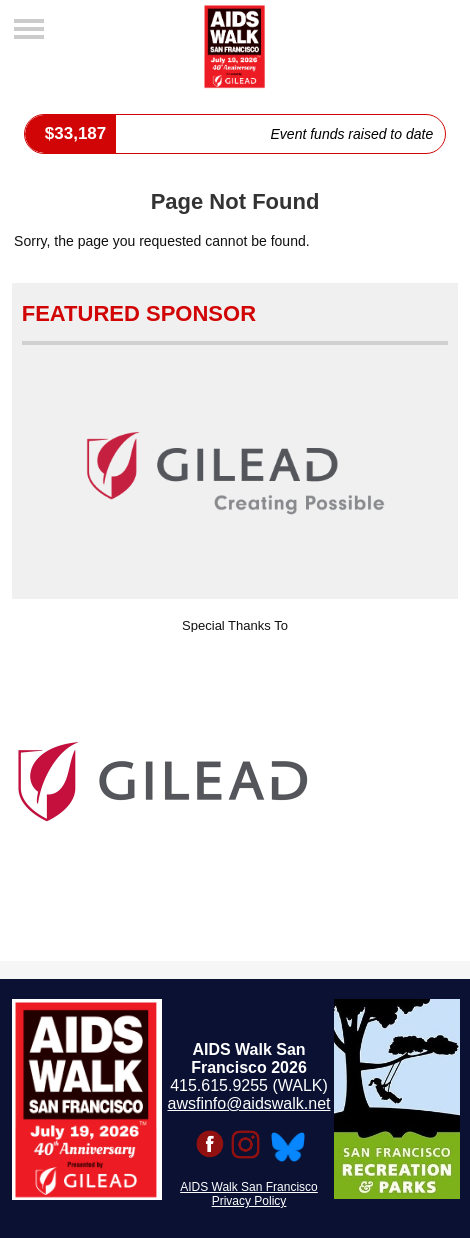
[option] (235, 782)
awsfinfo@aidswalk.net (249, 1103)
